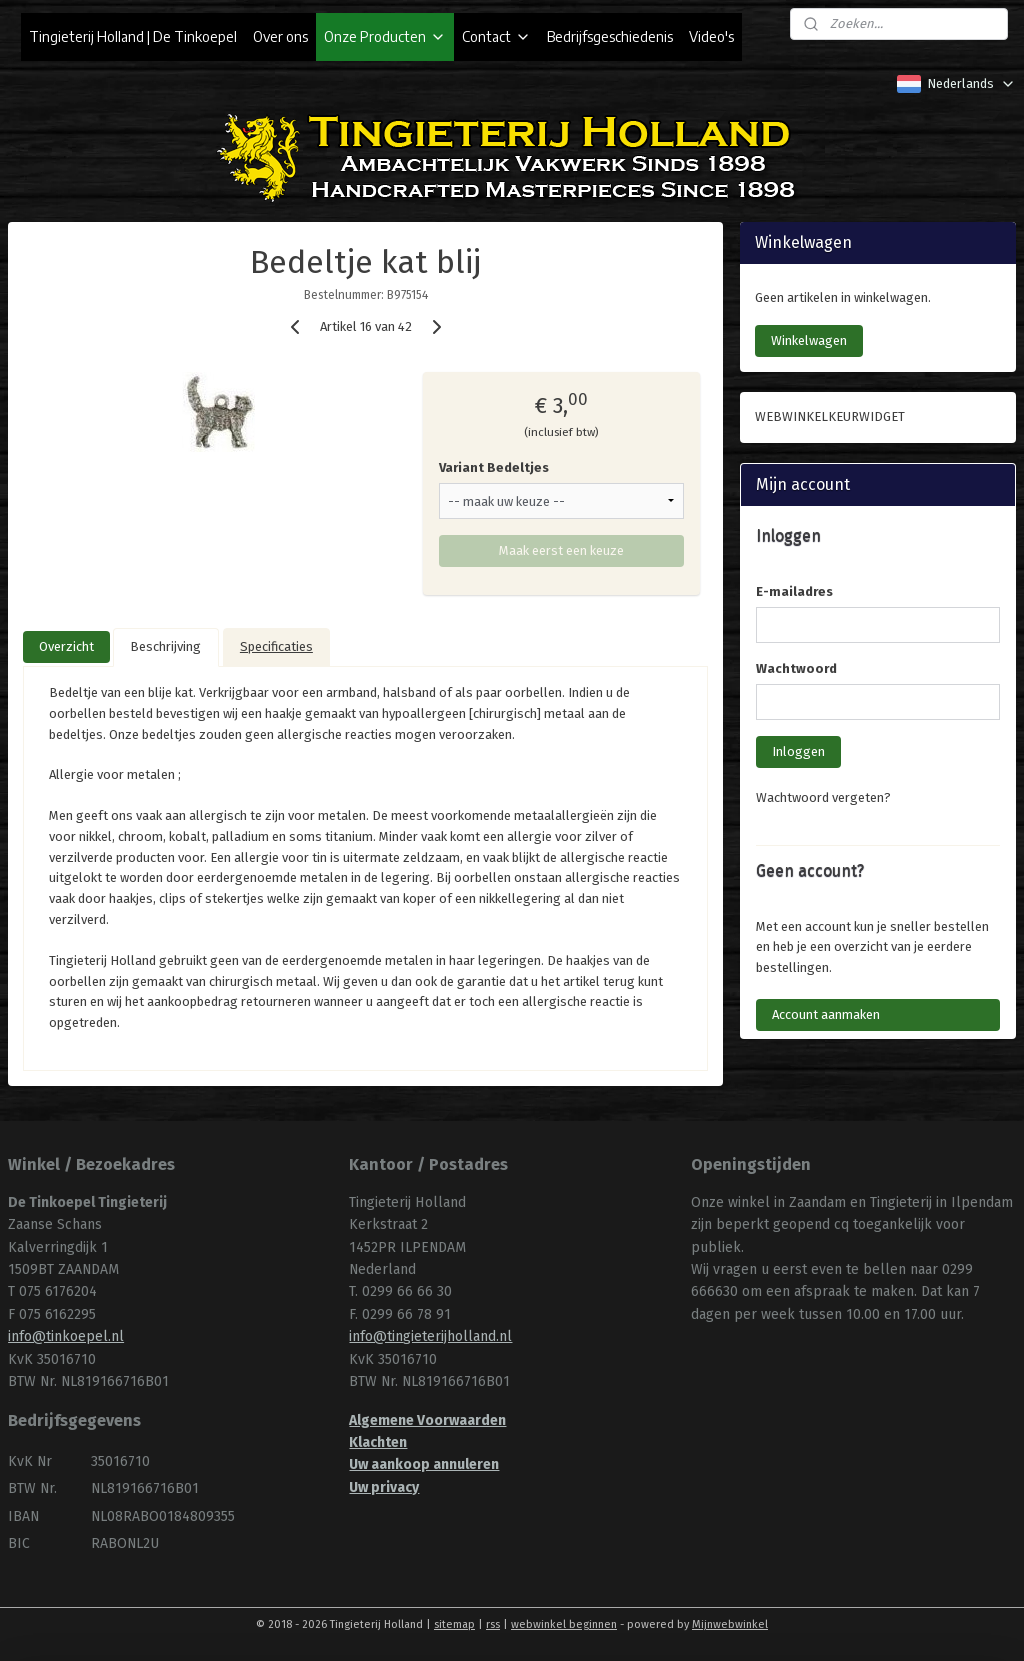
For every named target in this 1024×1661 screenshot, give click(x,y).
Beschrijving (165, 646)
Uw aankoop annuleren (424, 1464)
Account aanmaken (826, 1014)
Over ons (280, 36)
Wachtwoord (796, 668)
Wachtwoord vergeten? (823, 797)
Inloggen (798, 751)
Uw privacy (384, 1487)
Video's (711, 36)
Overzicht (66, 646)
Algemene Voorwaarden (427, 1420)
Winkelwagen (809, 340)
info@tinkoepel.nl (66, 1336)
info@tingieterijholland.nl (430, 1336)
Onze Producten (385, 36)
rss (493, 1624)
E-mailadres (794, 591)
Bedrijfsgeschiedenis (610, 36)
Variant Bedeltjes (494, 467)
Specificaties (276, 646)
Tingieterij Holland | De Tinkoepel (133, 36)
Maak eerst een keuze (561, 550)
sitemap (454, 1624)
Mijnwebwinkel (730, 1624)
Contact (496, 36)
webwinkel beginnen (564, 1624)
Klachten (378, 1442)
